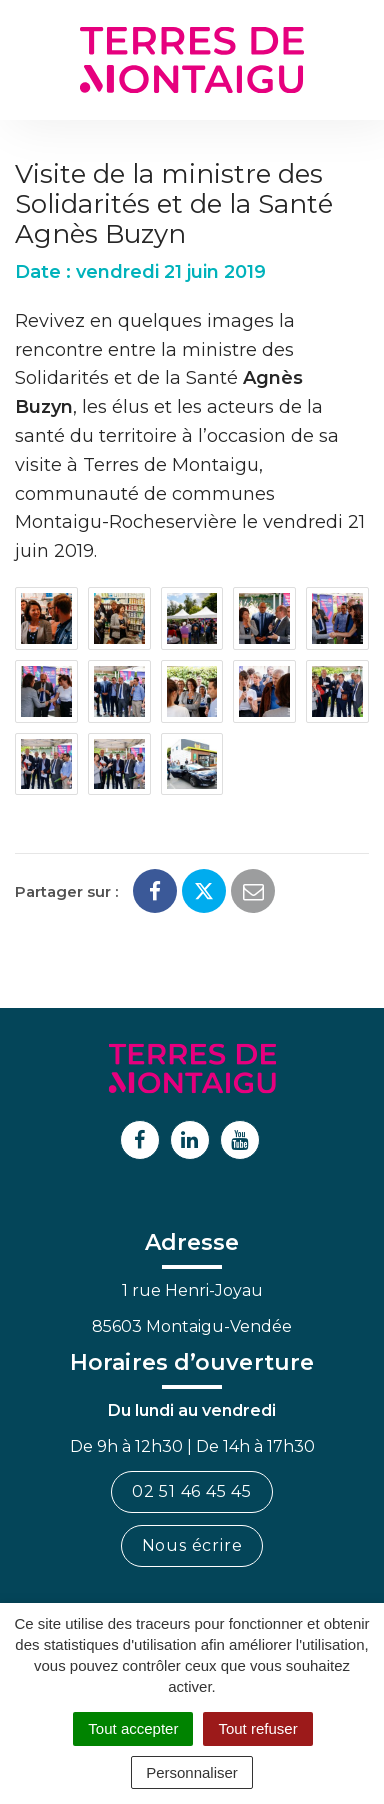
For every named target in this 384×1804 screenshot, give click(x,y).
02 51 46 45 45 (192, 1491)
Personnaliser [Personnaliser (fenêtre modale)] (192, 1772)
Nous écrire (192, 1545)
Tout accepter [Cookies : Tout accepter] (133, 1728)
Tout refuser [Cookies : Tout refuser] (257, 1728)
